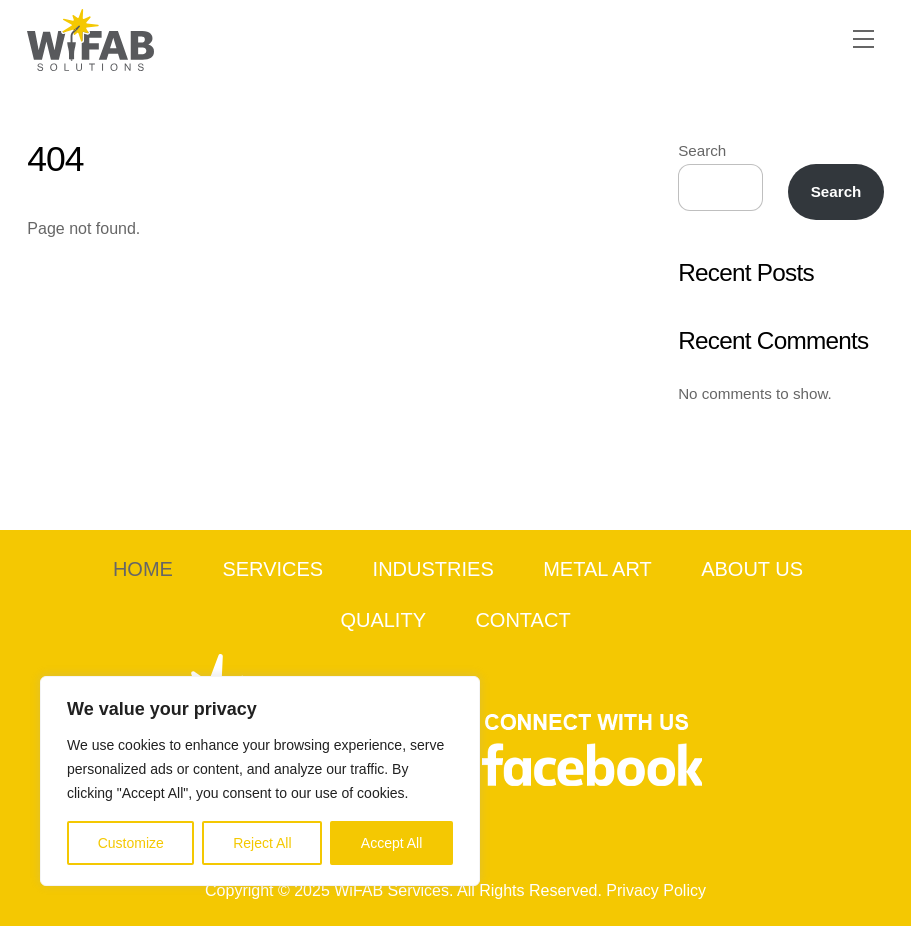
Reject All (262, 843)
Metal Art (597, 569)
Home (143, 569)
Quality (383, 620)
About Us (752, 569)
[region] (260, 781)
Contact (522, 620)
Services (272, 569)
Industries (433, 569)
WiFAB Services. (393, 890)
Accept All (391, 843)
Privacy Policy (656, 890)
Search (702, 150)
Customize (131, 843)
